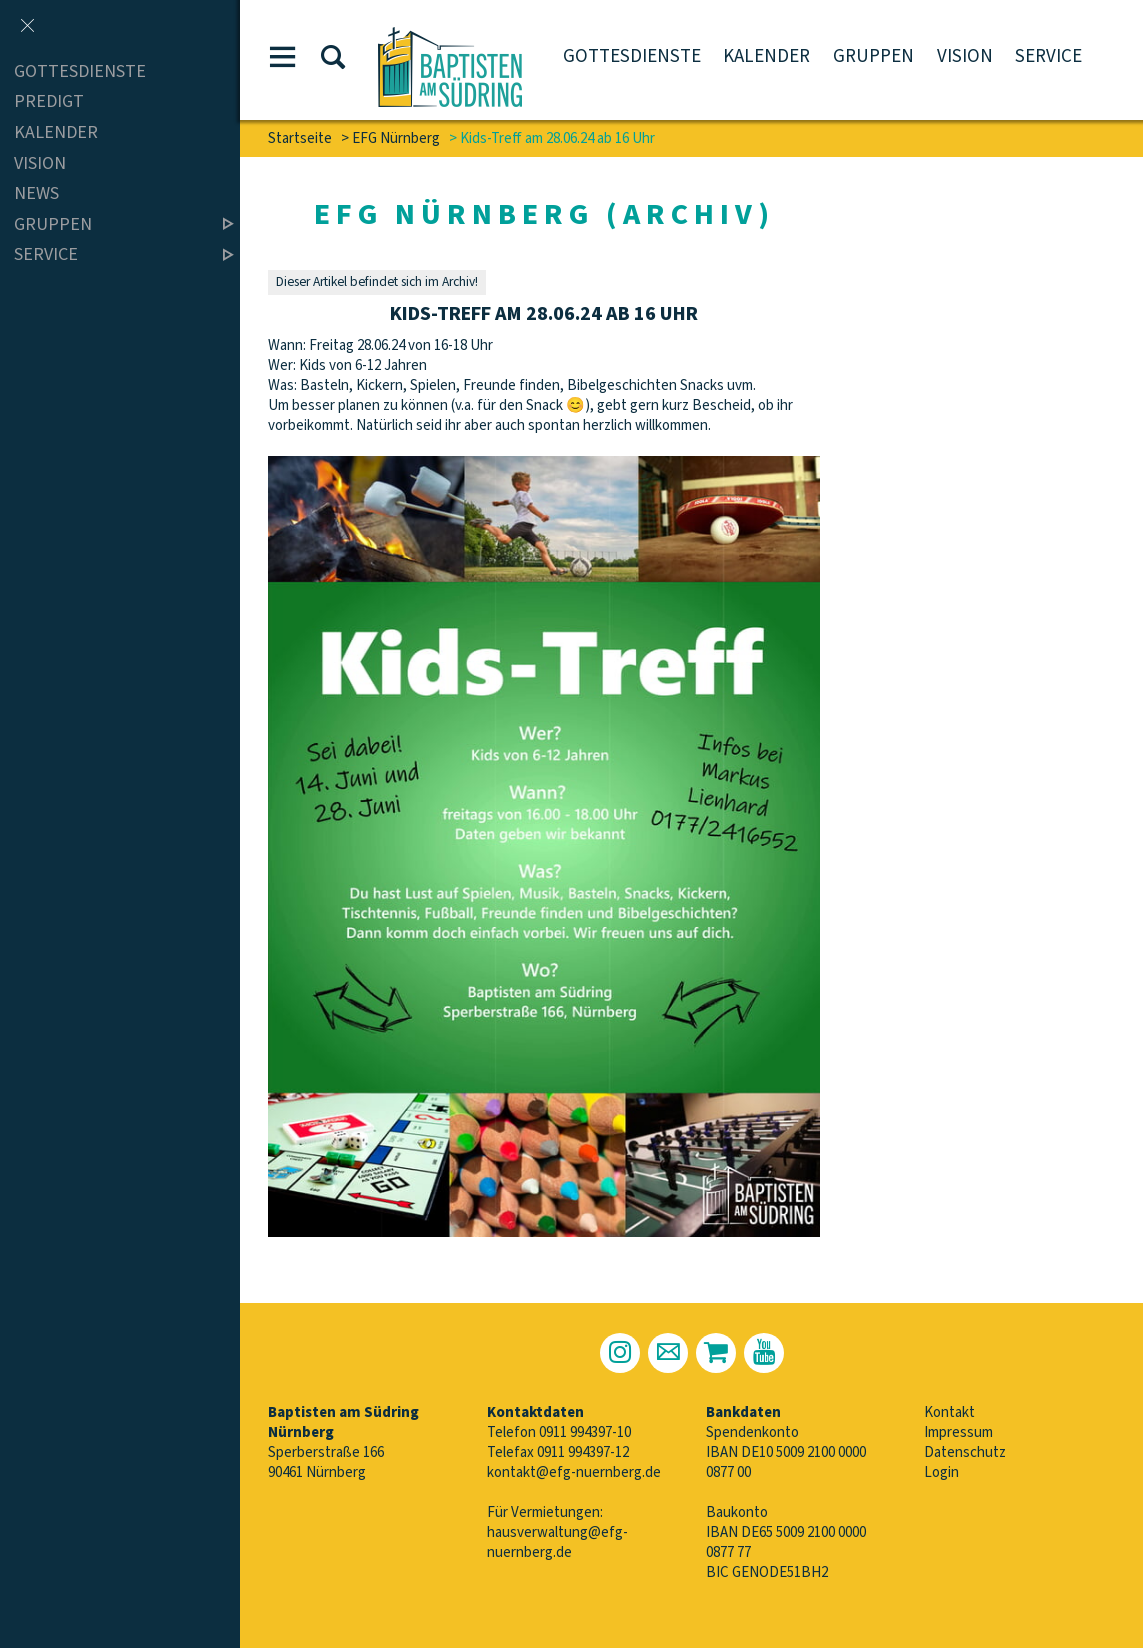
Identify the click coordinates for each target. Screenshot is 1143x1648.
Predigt (49, 102)
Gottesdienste (632, 56)
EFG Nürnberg (396, 138)
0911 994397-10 (585, 1432)
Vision (965, 56)
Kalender (766, 56)
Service (1048, 56)
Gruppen (873, 56)
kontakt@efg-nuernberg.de (574, 1472)
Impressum (958, 1432)
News (36, 193)
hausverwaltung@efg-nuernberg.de (557, 1542)
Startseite (300, 138)
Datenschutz (965, 1452)
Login (941, 1472)
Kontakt (949, 1412)
